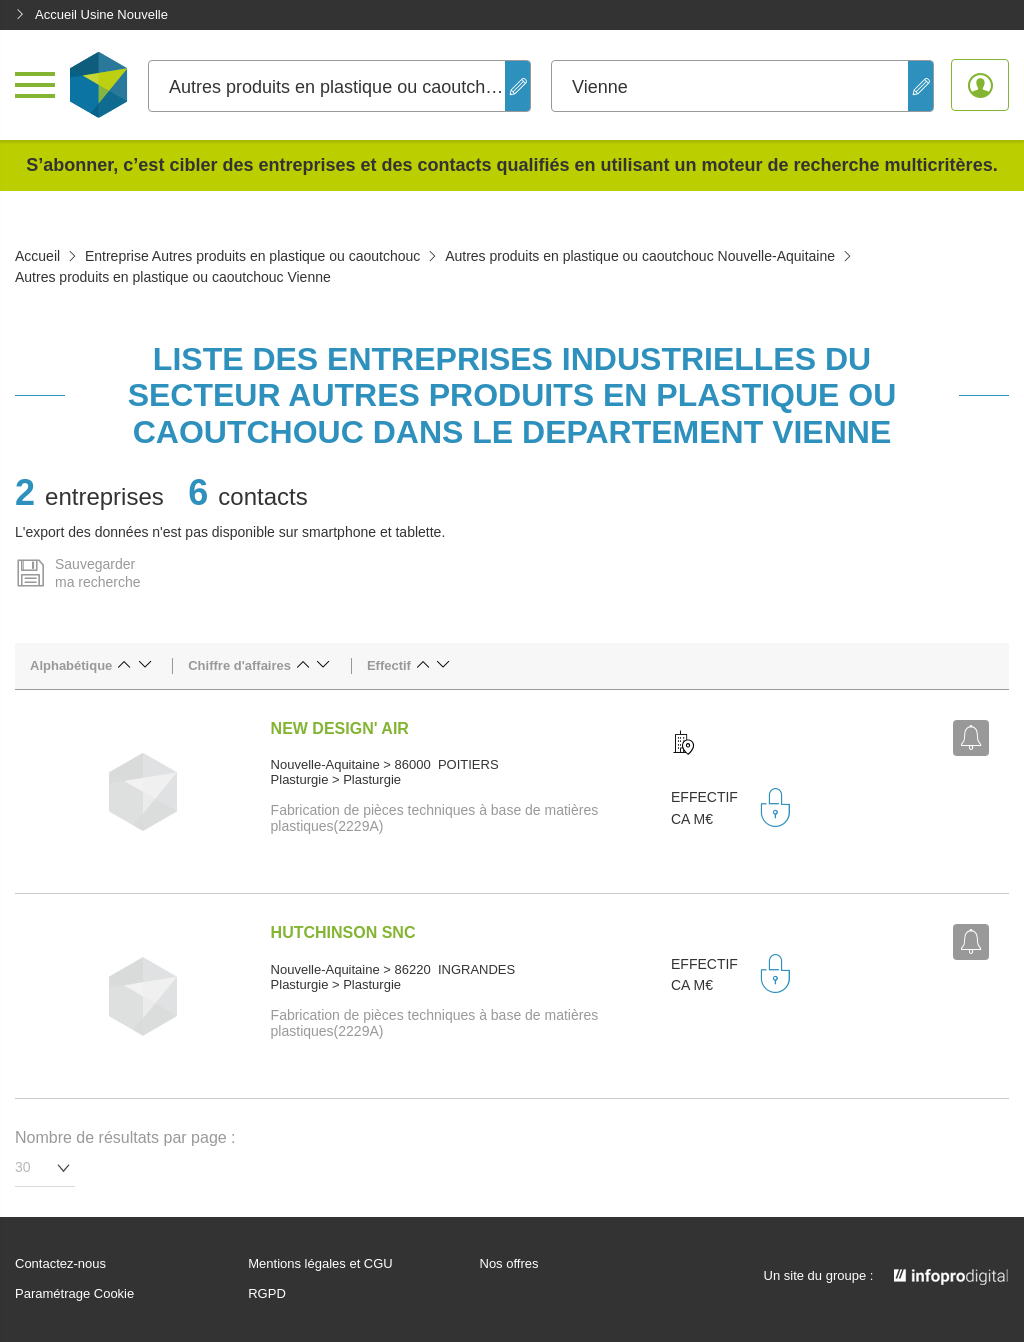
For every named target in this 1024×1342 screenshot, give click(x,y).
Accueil (37, 256)
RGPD (267, 1294)
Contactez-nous (60, 1264)
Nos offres (509, 1264)
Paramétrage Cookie (74, 1294)
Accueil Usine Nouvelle (91, 14)
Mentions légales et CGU (320, 1264)
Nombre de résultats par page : (125, 1137)
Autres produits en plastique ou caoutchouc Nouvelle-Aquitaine (640, 256)
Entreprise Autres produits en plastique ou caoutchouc (252, 256)
